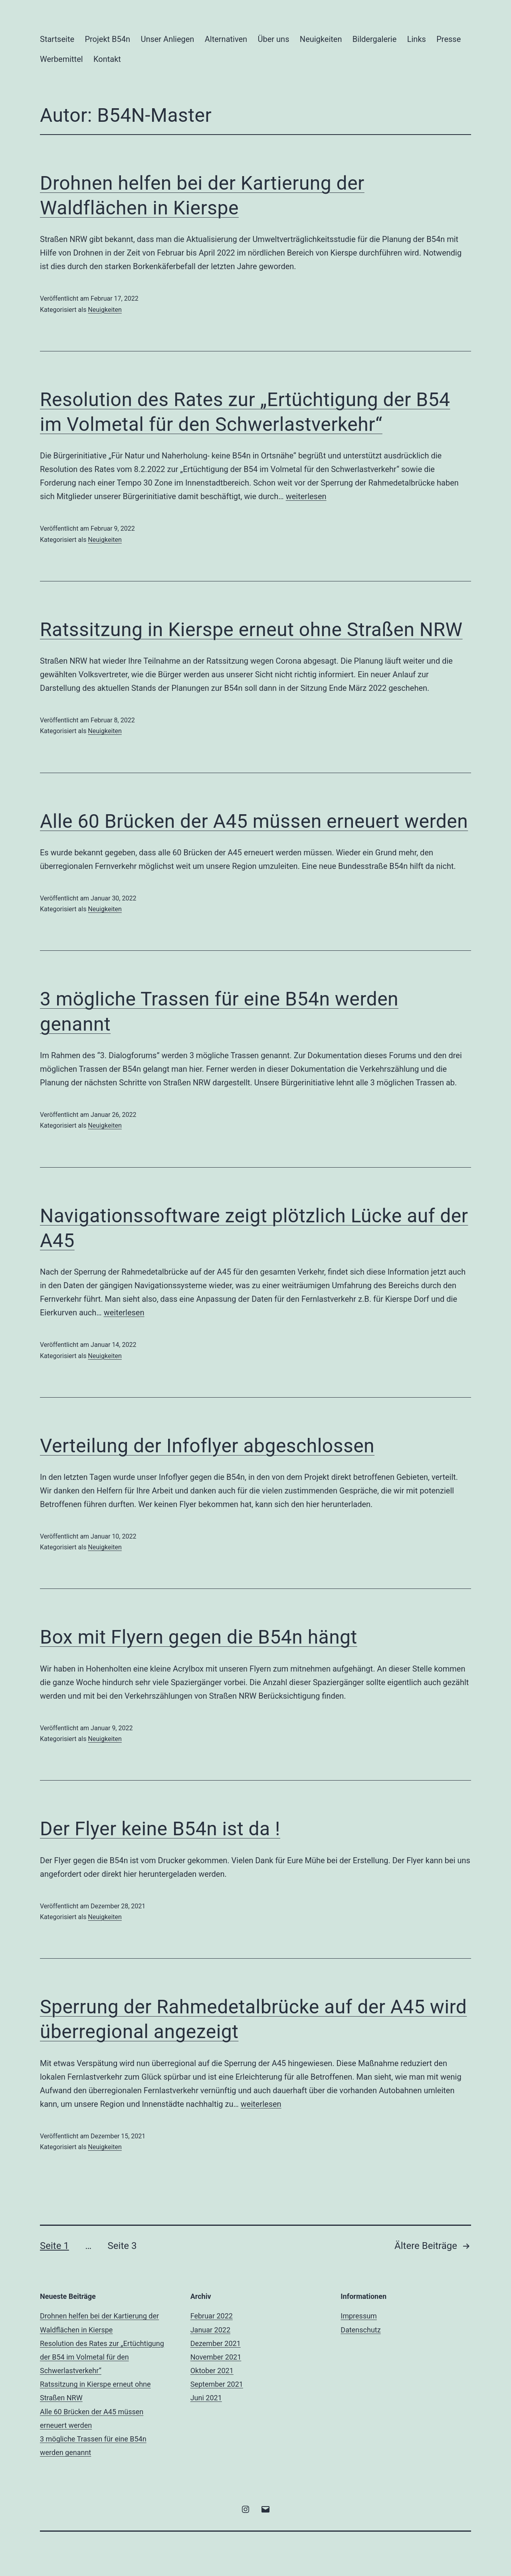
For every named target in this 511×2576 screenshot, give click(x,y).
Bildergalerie (375, 39)
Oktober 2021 (212, 2370)
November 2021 (216, 2357)
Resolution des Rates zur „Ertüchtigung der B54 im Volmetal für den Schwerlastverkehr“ (102, 2357)
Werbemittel (61, 59)
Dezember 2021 (215, 2343)
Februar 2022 (211, 2316)
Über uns (273, 39)
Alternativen (226, 39)
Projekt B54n (107, 39)
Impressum (359, 2316)
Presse (448, 39)
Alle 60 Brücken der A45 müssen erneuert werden (254, 821)
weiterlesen (306, 496)
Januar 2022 (210, 2330)
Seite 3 (122, 2245)
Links (416, 39)
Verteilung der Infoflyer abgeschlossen (207, 1445)
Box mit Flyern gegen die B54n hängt (198, 1637)
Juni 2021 (206, 2398)
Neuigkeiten (321, 39)
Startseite (57, 39)
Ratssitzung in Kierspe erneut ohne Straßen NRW (251, 629)
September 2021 (216, 2384)
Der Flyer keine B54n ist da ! (160, 1828)
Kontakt (107, 59)
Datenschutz (360, 2330)
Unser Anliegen (167, 39)
